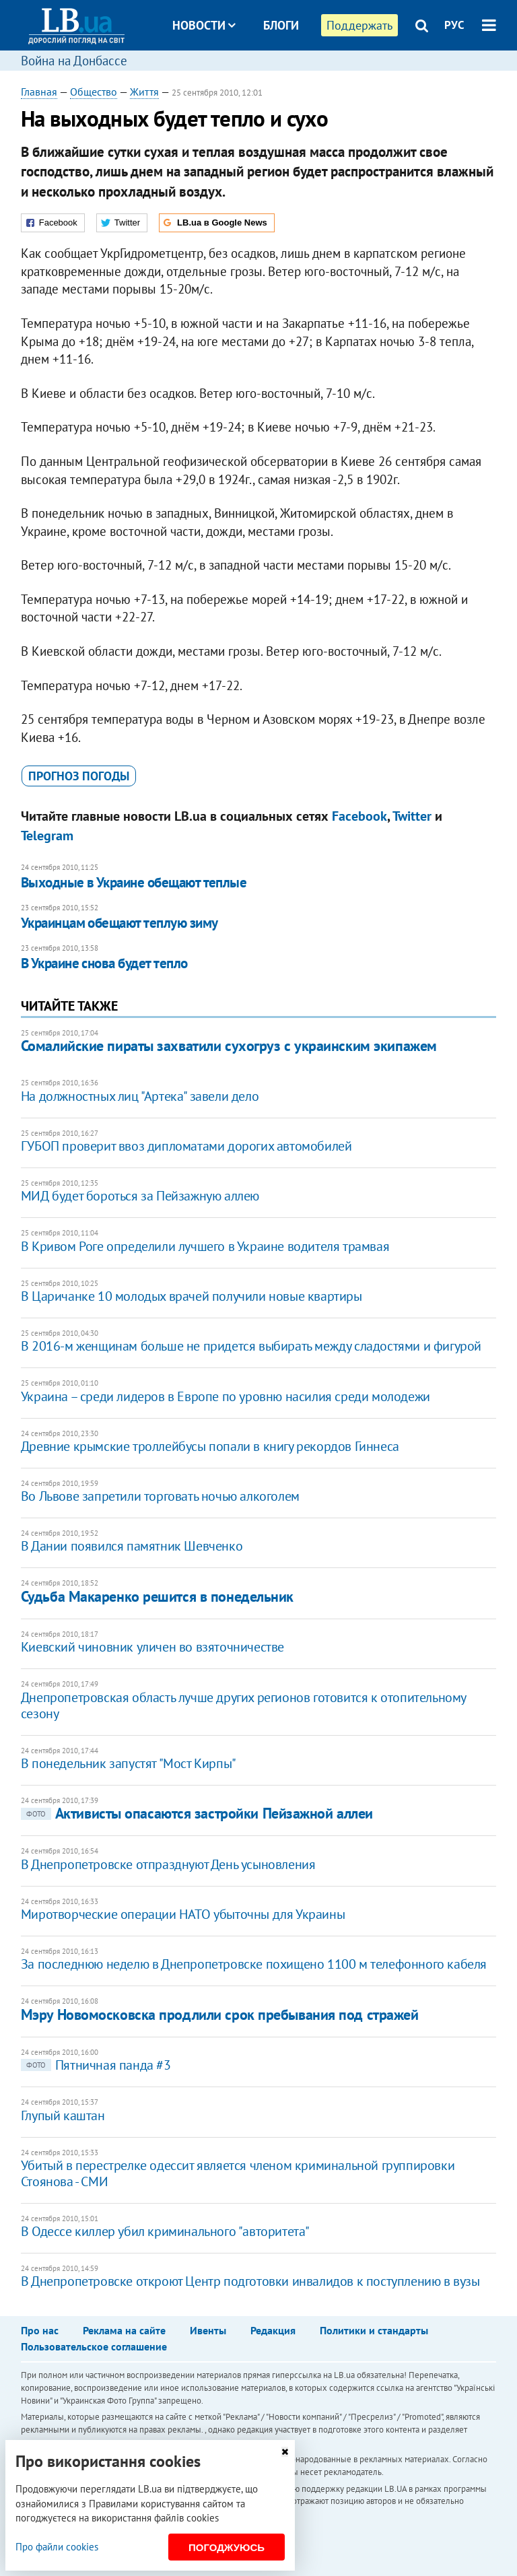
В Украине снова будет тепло (104, 963)
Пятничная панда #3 (96, 2065)
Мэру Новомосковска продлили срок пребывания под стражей (220, 2014)
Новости (204, 25)
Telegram (47, 835)
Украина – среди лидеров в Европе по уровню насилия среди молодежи (225, 1396)
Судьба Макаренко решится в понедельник (157, 1596)
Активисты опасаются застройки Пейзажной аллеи (197, 1813)
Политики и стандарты (374, 2330)
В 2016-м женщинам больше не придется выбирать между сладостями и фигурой (251, 1346)
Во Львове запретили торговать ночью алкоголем (160, 1496)
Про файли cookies (56, 2546)
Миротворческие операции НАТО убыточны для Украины (183, 1914)
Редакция (273, 2330)
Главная (39, 91)
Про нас (40, 2330)
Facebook (359, 816)
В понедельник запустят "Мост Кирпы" (128, 1763)
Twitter (412, 816)
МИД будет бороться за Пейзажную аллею (140, 1196)
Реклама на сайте (124, 2330)
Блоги (281, 25)
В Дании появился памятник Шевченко (131, 1546)
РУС (454, 25)
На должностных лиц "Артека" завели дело (139, 1096)
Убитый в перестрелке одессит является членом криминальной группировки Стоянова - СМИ (237, 2173)
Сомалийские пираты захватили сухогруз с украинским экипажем (229, 1045)
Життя (144, 91)
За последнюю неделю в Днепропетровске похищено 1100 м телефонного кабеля (254, 1964)
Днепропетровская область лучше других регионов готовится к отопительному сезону (243, 1705)
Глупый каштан (63, 2115)
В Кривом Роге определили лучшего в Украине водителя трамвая (205, 1246)
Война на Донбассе (74, 61)
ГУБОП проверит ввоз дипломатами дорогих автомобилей (186, 1146)
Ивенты (208, 2330)
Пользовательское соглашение (94, 2346)
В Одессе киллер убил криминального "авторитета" (165, 2231)
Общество (93, 91)
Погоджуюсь (226, 2547)
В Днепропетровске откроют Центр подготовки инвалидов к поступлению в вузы (250, 2281)
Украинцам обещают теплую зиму (119, 923)
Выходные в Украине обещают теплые (134, 882)
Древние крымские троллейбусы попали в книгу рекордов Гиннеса (210, 1446)
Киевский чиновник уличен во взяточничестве (152, 1647)
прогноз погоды (78, 776)
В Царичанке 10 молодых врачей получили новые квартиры (191, 1296)
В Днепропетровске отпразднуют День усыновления (168, 1864)
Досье (271, 75)
